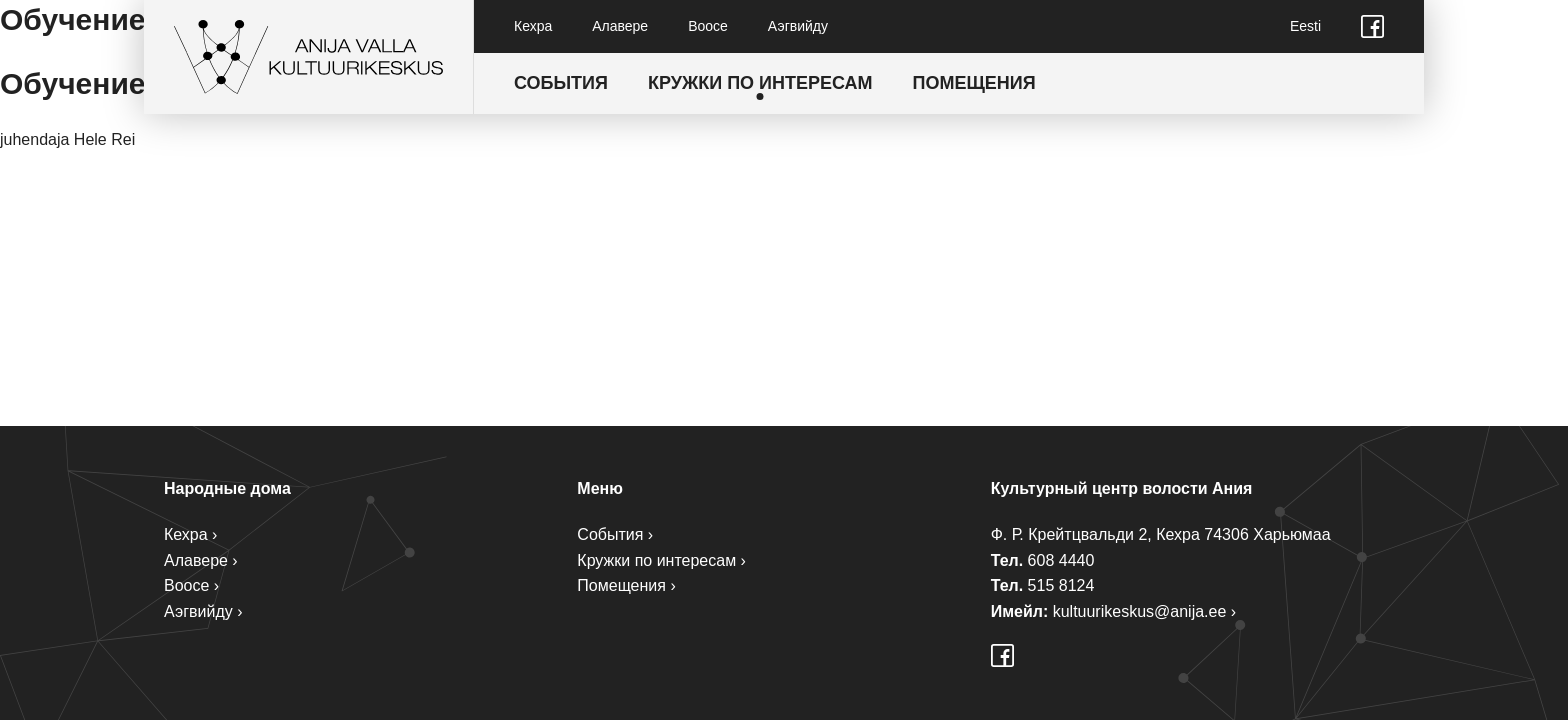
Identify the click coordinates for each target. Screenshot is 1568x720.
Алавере (620, 26)
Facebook (1372, 26)
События (561, 83)
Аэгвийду (798, 26)
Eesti (1305, 26)
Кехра (533, 26)
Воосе (708, 26)
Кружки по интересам (760, 83)
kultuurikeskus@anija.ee (1140, 611)
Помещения (974, 83)
